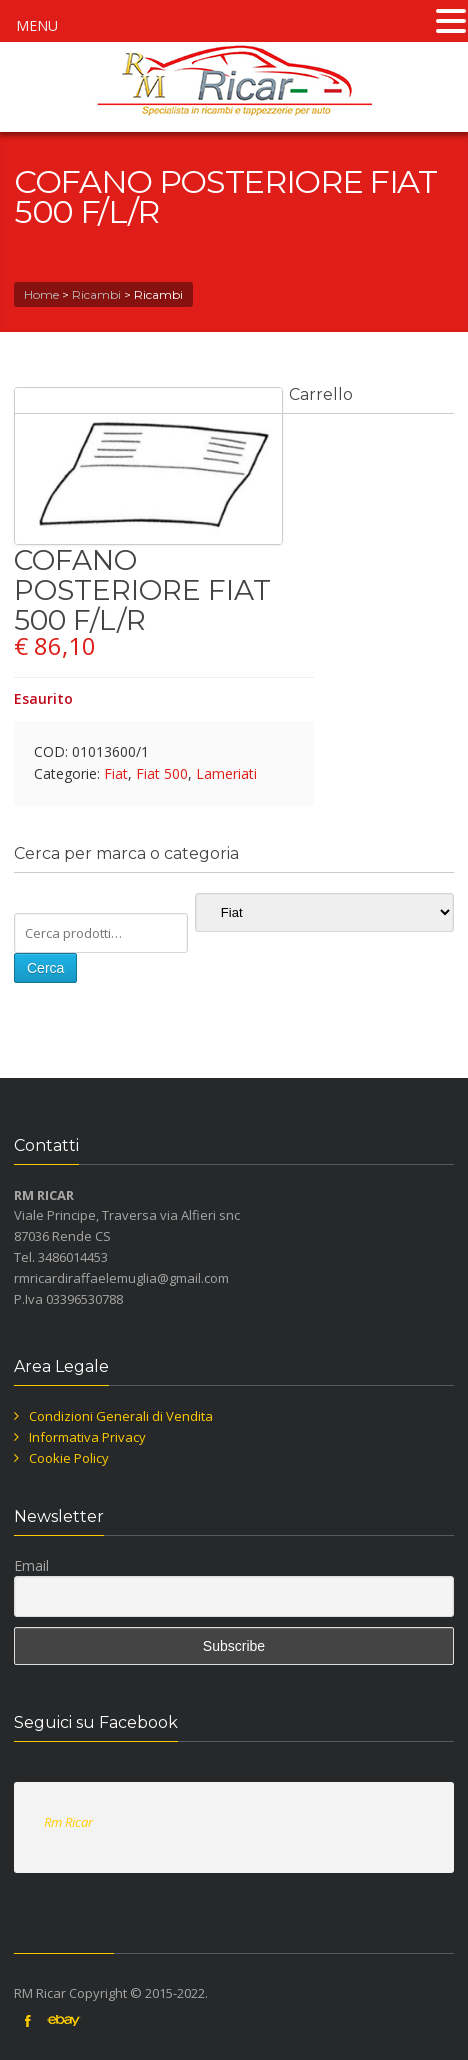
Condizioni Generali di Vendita (121, 1416)
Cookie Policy (69, 1458)
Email (31, 1565)
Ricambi (96, 294)
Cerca (45, 968)
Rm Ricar (68, 1822)
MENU (37, 25)
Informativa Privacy (87, 1437)
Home (41, 294)
